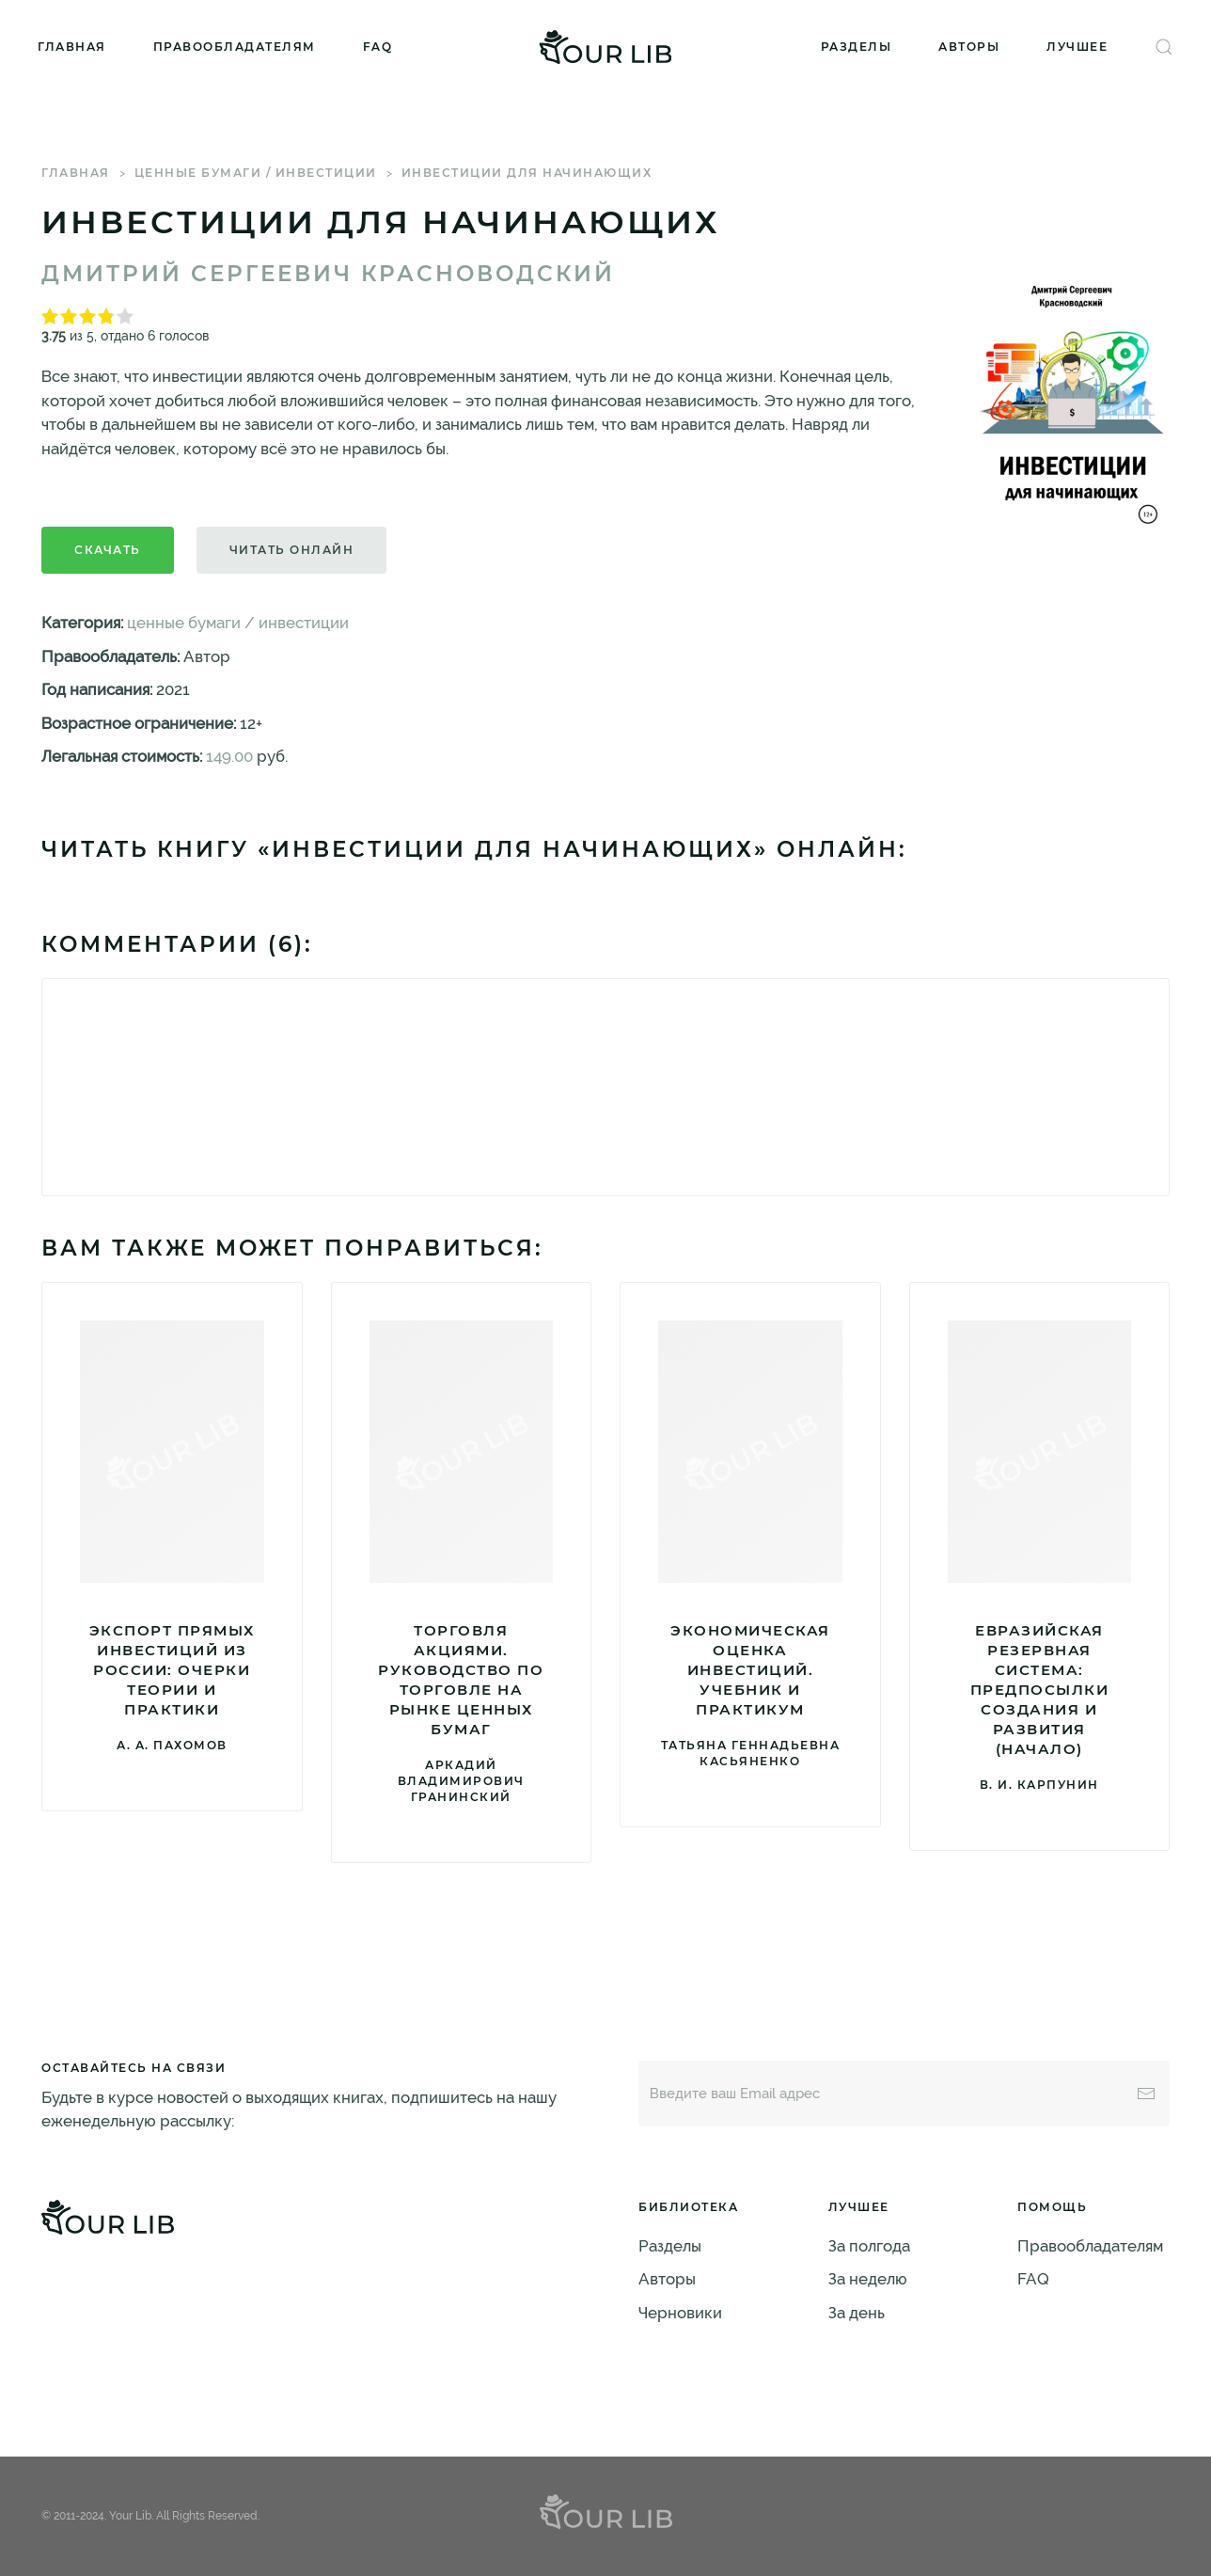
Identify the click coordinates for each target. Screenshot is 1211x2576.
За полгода (869, 2245)
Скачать (107, 550)
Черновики (680, 2312)
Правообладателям (234, 47)
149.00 (229, 756)
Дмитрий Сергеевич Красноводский (328, 274)
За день (856, 2312)
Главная (72, 47)
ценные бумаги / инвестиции (255, 173)
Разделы (856, 47)
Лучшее (1077, 47)
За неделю (867, 2278)
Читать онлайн (291, 550)
